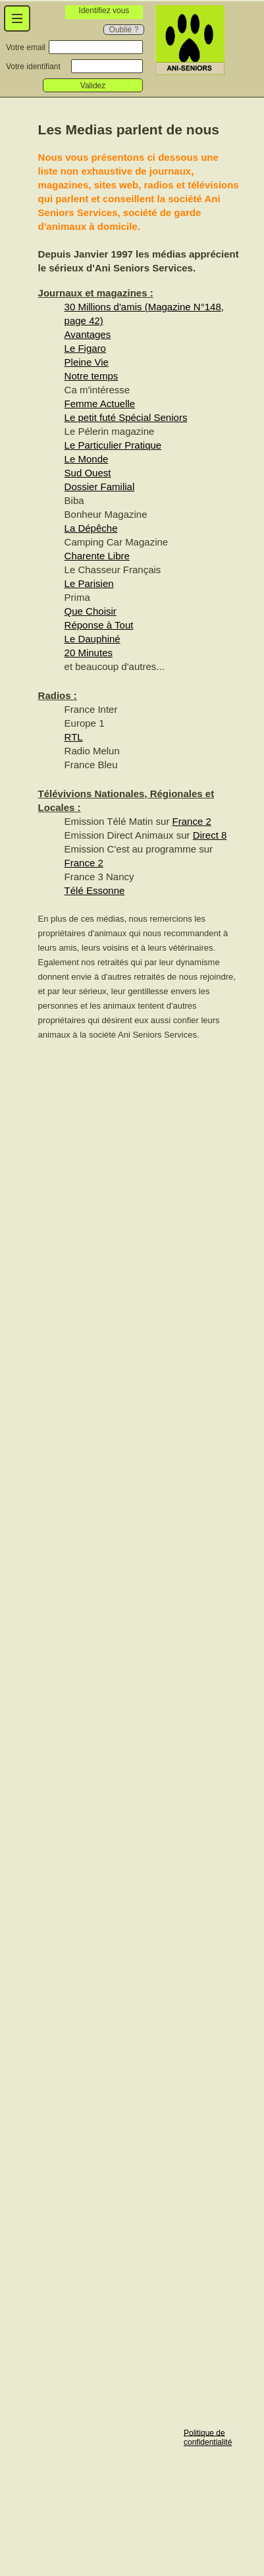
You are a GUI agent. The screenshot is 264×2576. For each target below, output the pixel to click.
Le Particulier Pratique (113, 445)
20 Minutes (89, 652)
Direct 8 (210, 835)
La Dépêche (91, 528)
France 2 (191, 821)
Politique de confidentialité (208, 2437)
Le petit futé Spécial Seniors (126, 417)
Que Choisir (91, 611)
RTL (74, 736)
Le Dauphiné (92, 638)
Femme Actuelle (100, 403)
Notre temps (92, 375)
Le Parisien (89, 583)
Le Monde (87, 458)
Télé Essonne (95, 890)
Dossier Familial (100, 486)
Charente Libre (97, 555)
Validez (92, 85)
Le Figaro (85, 348)
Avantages (88, 334)
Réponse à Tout (99, 624)
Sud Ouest (88, 472)
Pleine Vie (87, 362)
